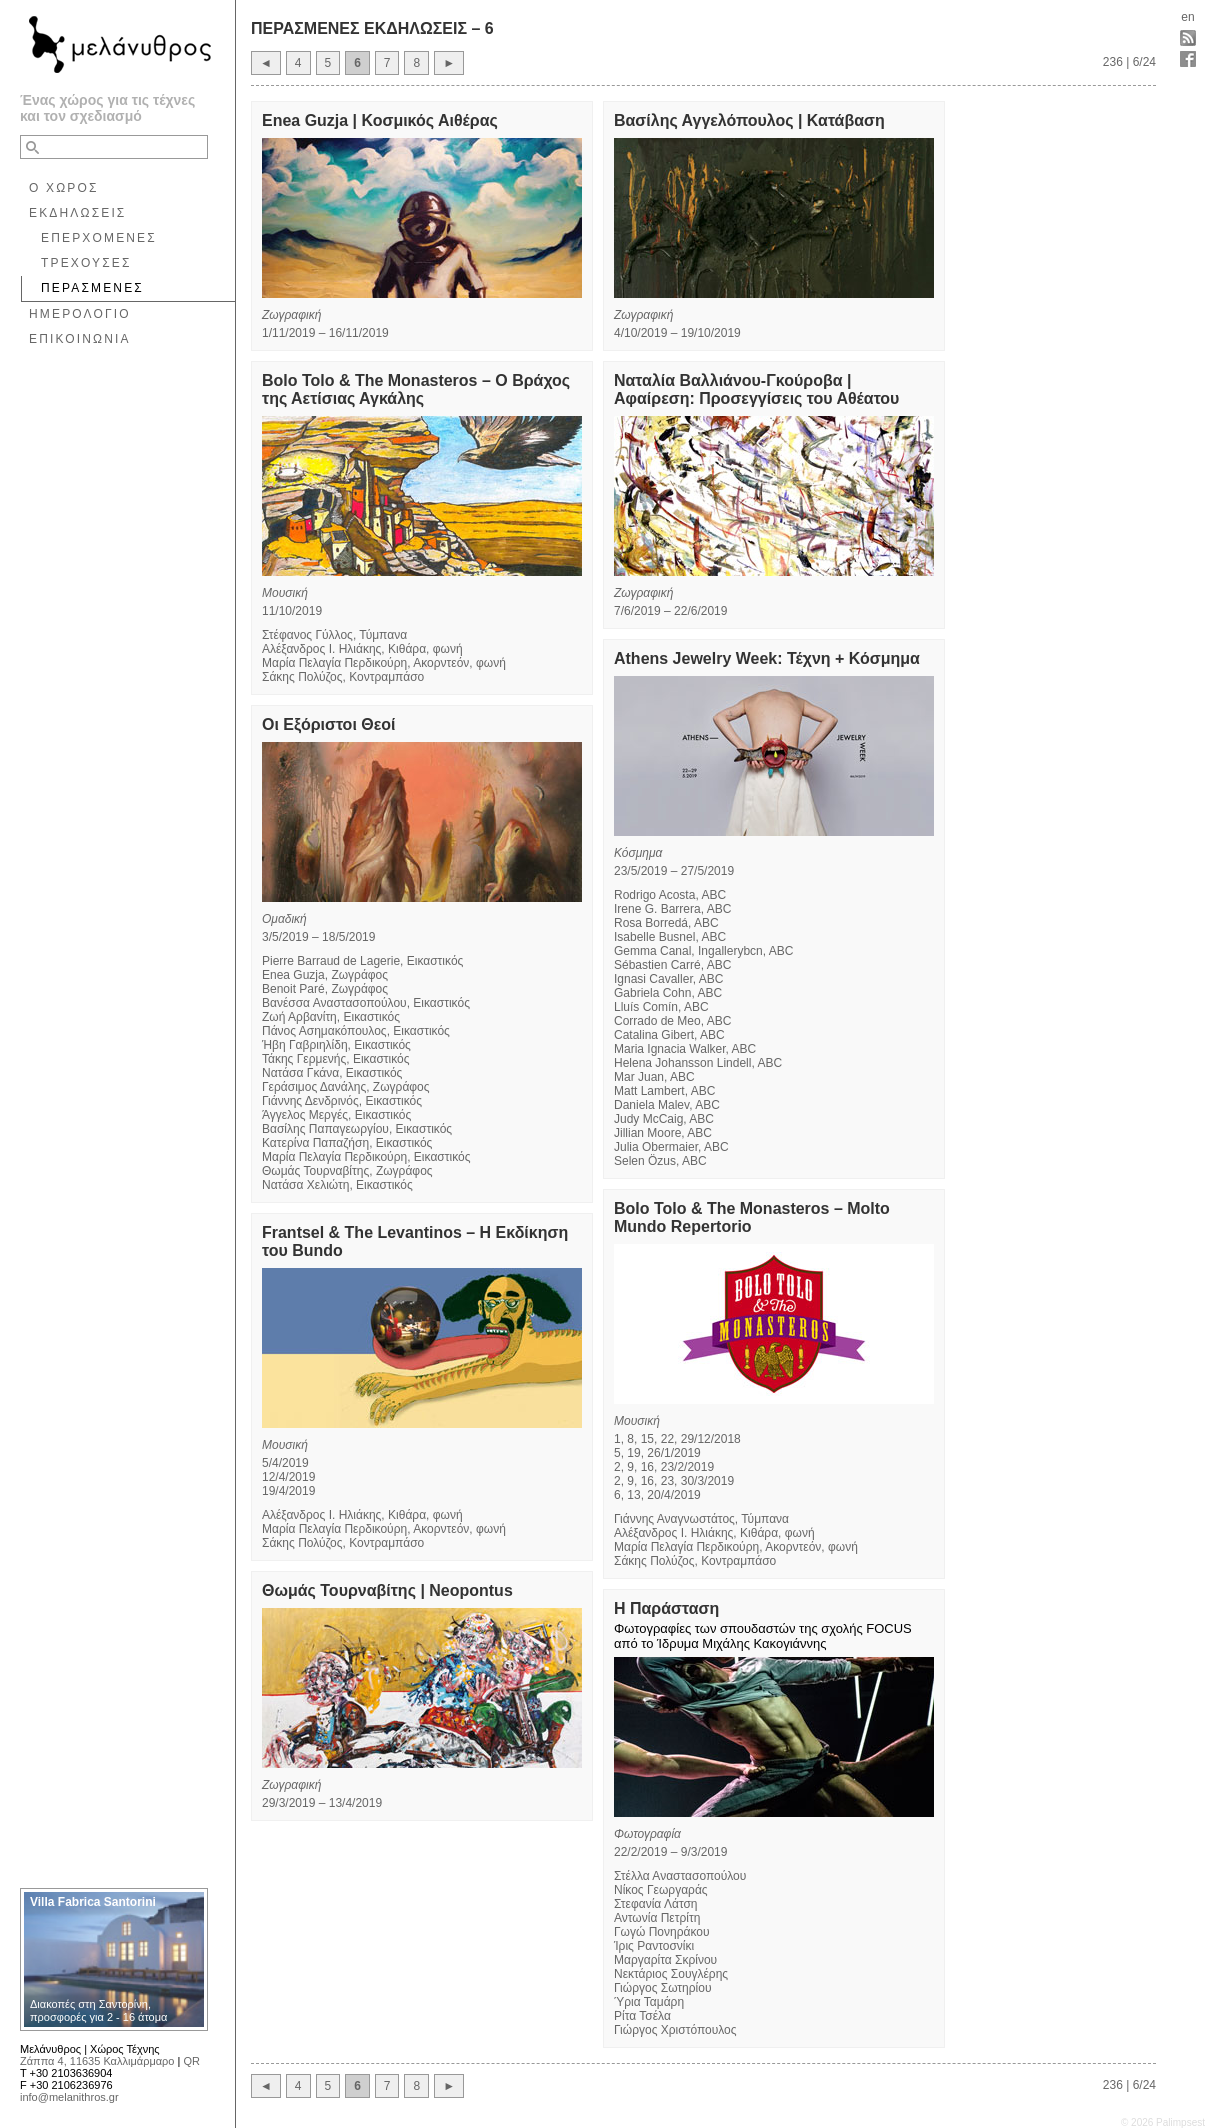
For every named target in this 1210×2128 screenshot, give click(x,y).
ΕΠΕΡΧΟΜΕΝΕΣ (99, 238)
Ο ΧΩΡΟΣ (64, 188)
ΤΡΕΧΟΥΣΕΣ (86, 263)
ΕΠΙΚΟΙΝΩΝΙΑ (80, 339)
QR (191, 2061)
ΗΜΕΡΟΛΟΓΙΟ (80, 314)
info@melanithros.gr (69, 2097)
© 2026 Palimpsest (1163, 2122)
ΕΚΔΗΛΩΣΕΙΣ (77, 213)
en (1187, 17)
